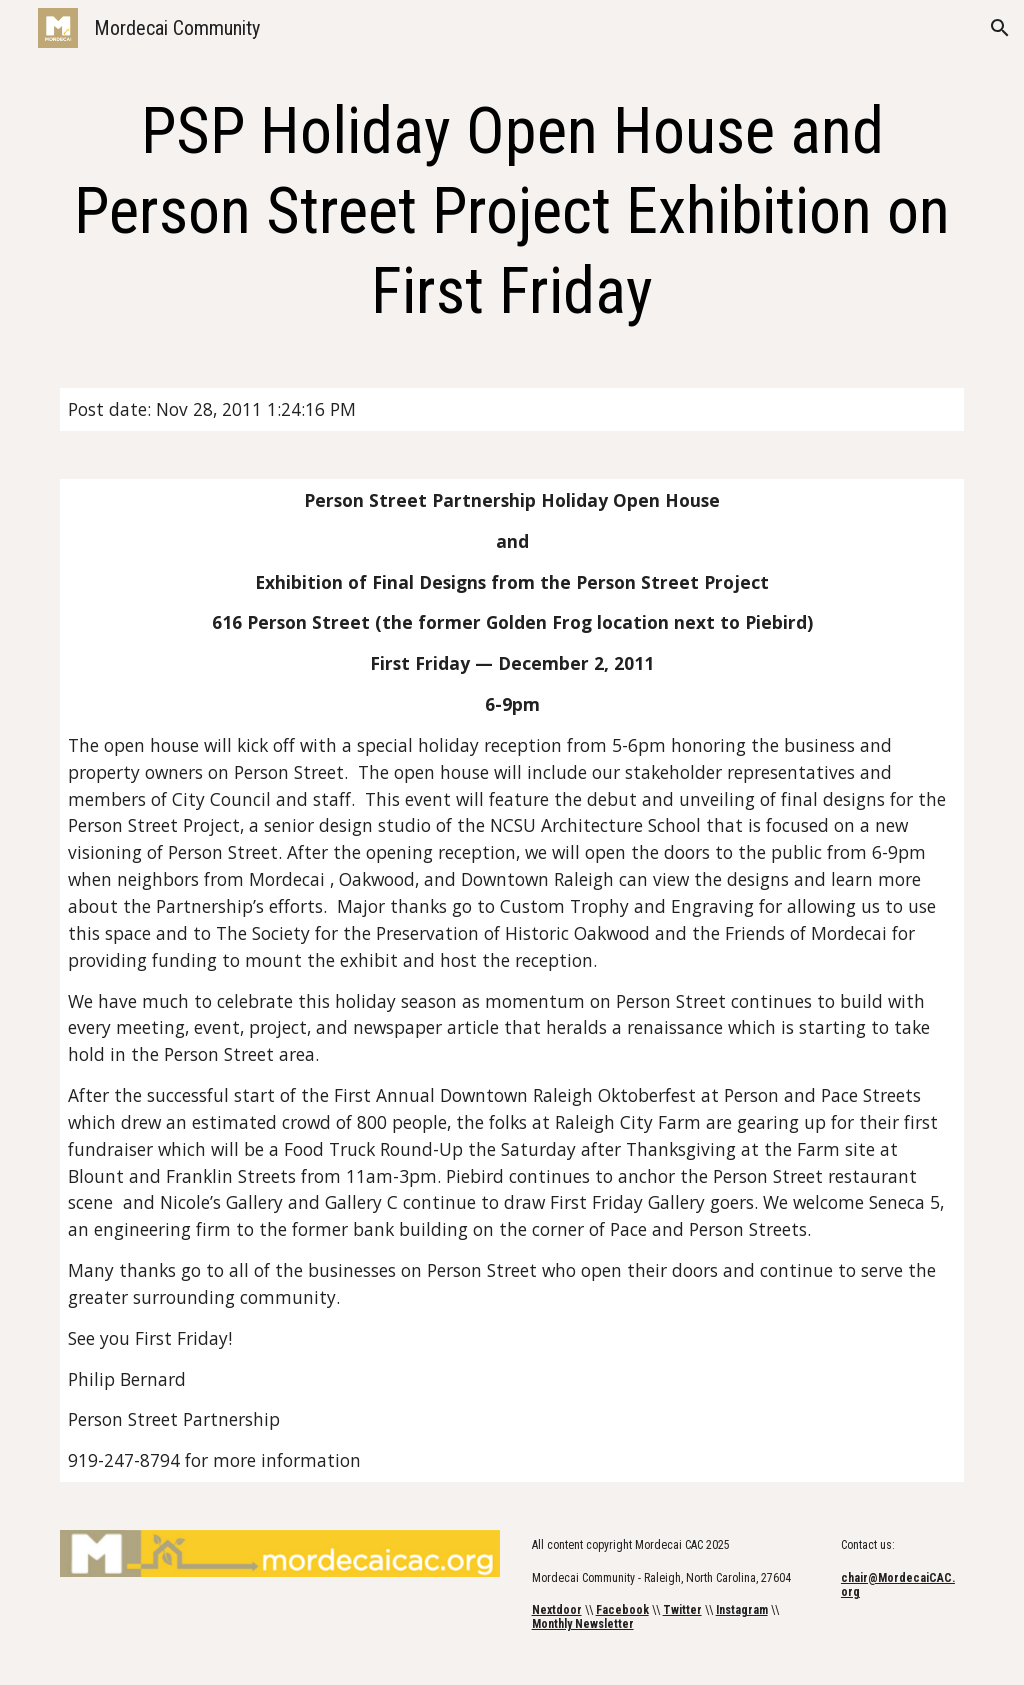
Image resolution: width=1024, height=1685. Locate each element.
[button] (1000, 28)
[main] (512, 212)
